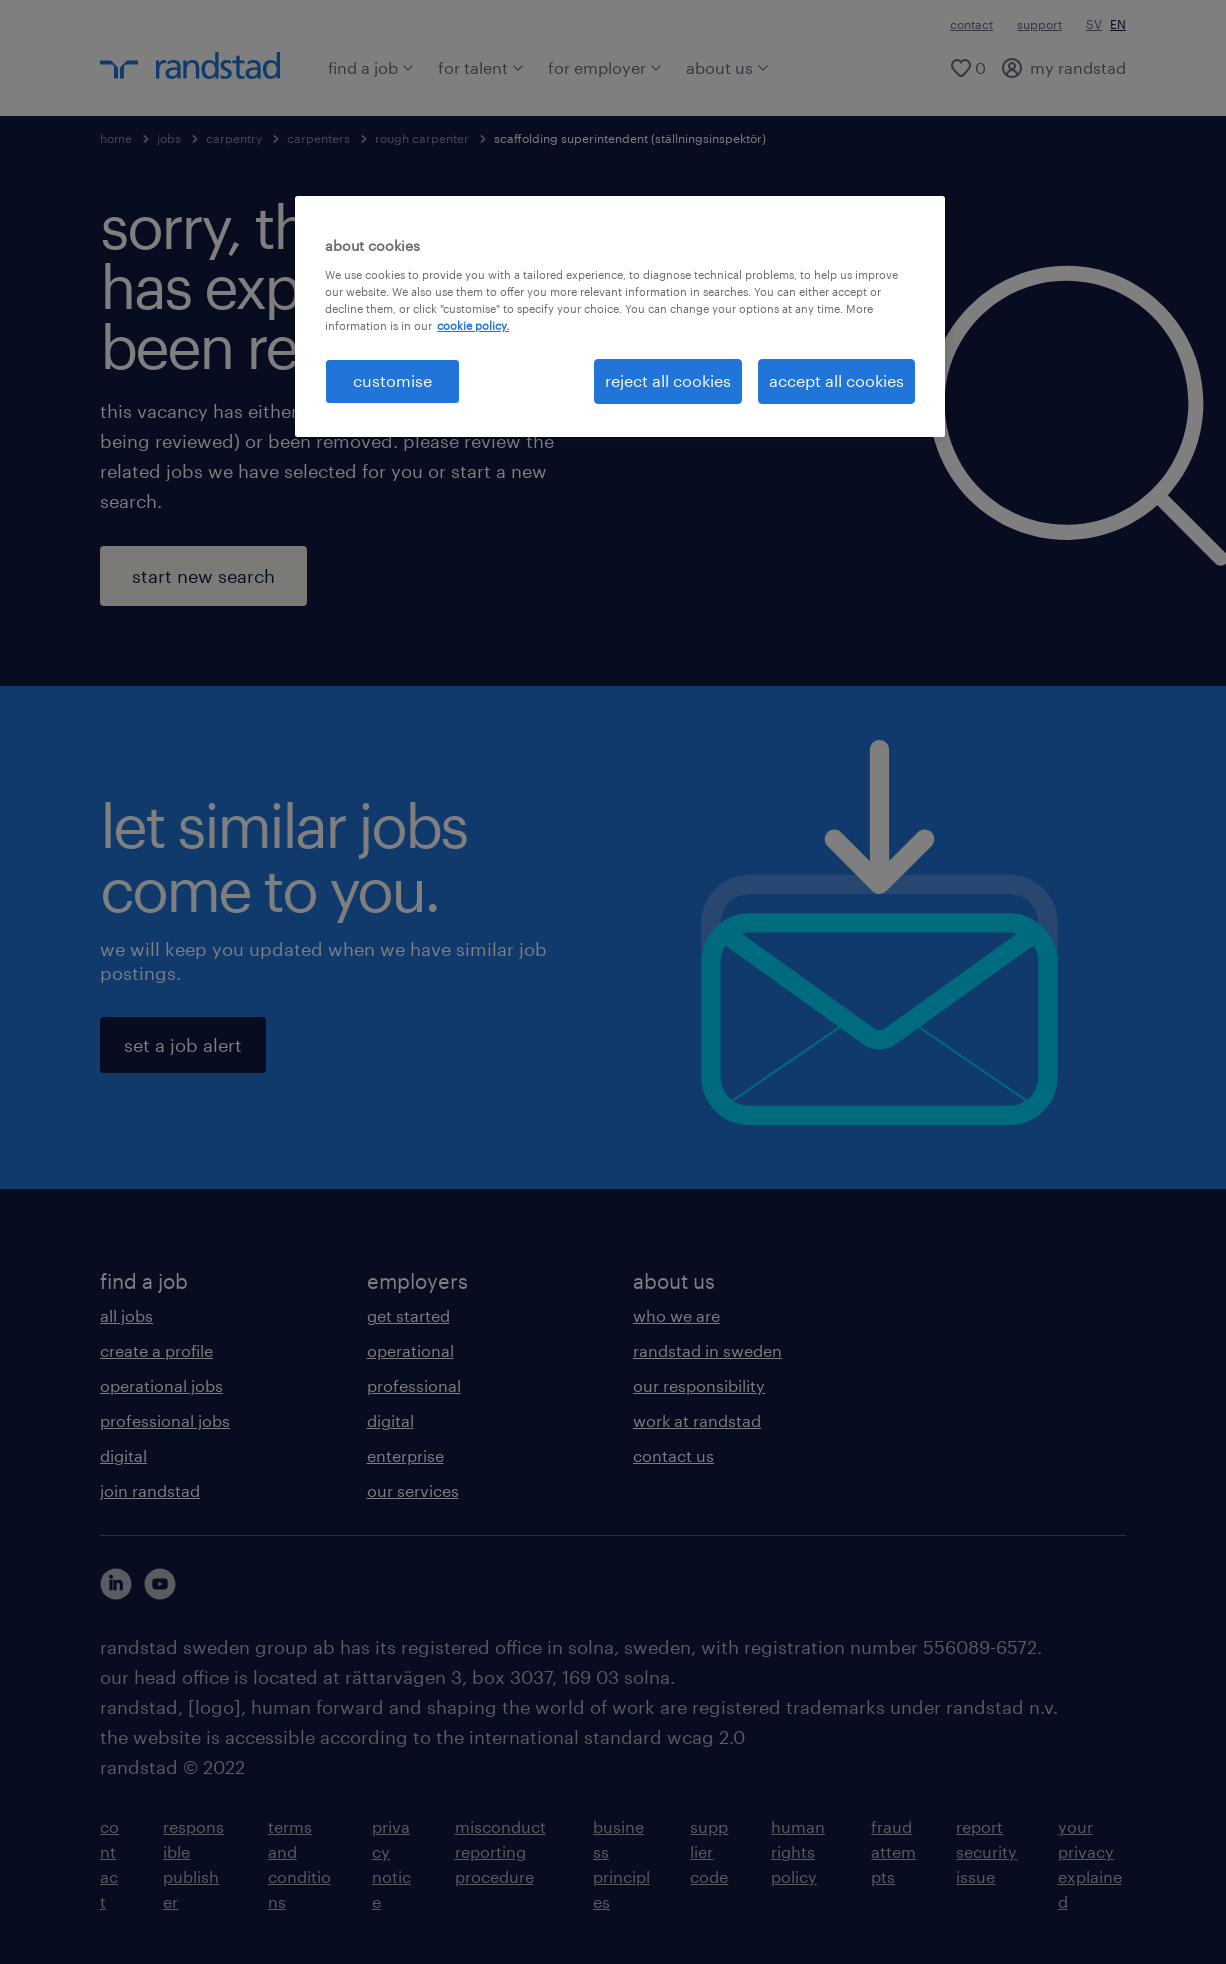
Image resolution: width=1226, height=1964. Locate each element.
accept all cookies (836, 380)
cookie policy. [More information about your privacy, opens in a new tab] (473, 325)
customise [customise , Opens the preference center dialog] (392, 380)
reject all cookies (668, 380)
